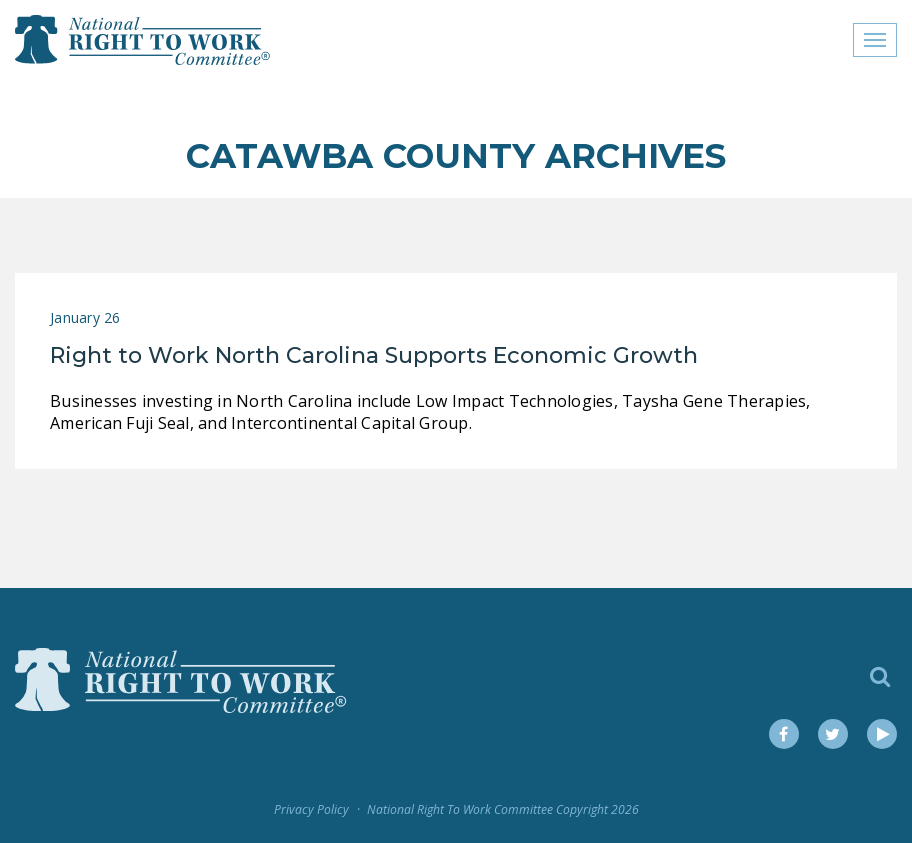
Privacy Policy (311, 809)
